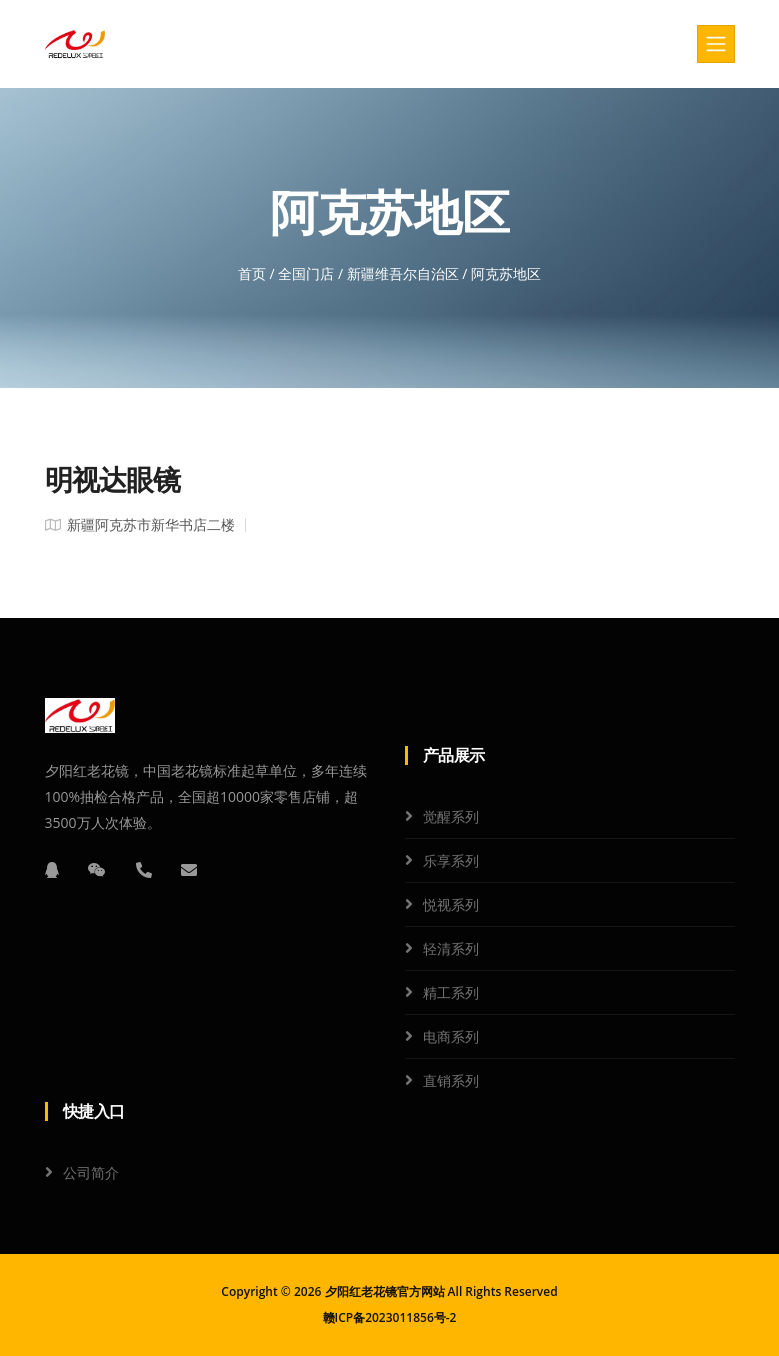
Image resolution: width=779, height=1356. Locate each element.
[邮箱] (189, 870)
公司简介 (91, 1172)
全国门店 (306, 273)
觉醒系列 (451, 816)
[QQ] (52, 870)
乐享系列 (451, 860)
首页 (252, 273)
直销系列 (451, 1080)
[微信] (97, 870)
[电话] (144, 870)
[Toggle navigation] (716, 44)
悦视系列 (451, 904)
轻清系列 (451, 948)
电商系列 (451, 1036)
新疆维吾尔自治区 (403, 273)
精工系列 (451, 992)
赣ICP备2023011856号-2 (390, 1317)
